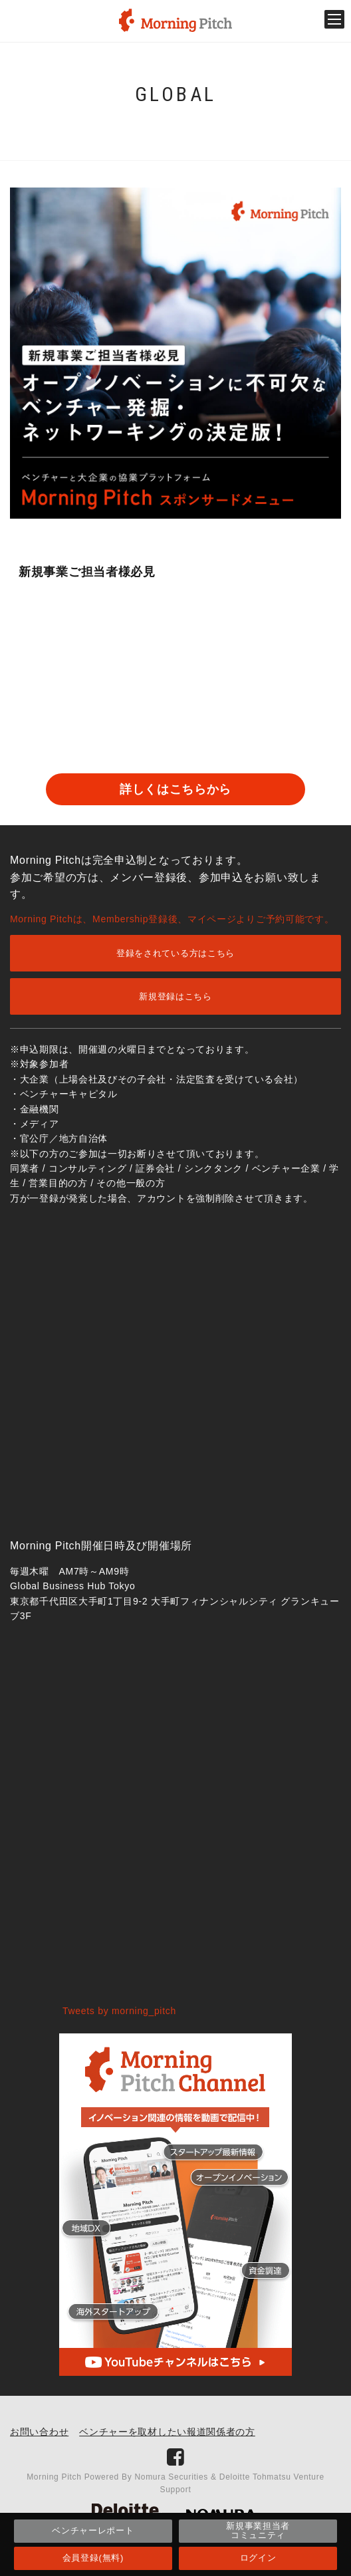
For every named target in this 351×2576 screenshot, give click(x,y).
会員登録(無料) (93, 2558)
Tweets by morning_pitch (119, 2010)
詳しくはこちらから (175, 789)
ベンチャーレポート (93, 2530)
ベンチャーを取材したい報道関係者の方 (167, 2431)
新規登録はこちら (175, 996)
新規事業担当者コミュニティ (258, 2530)
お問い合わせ (39, 2431)
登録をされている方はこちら (175, 953)
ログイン (258, 2558)
